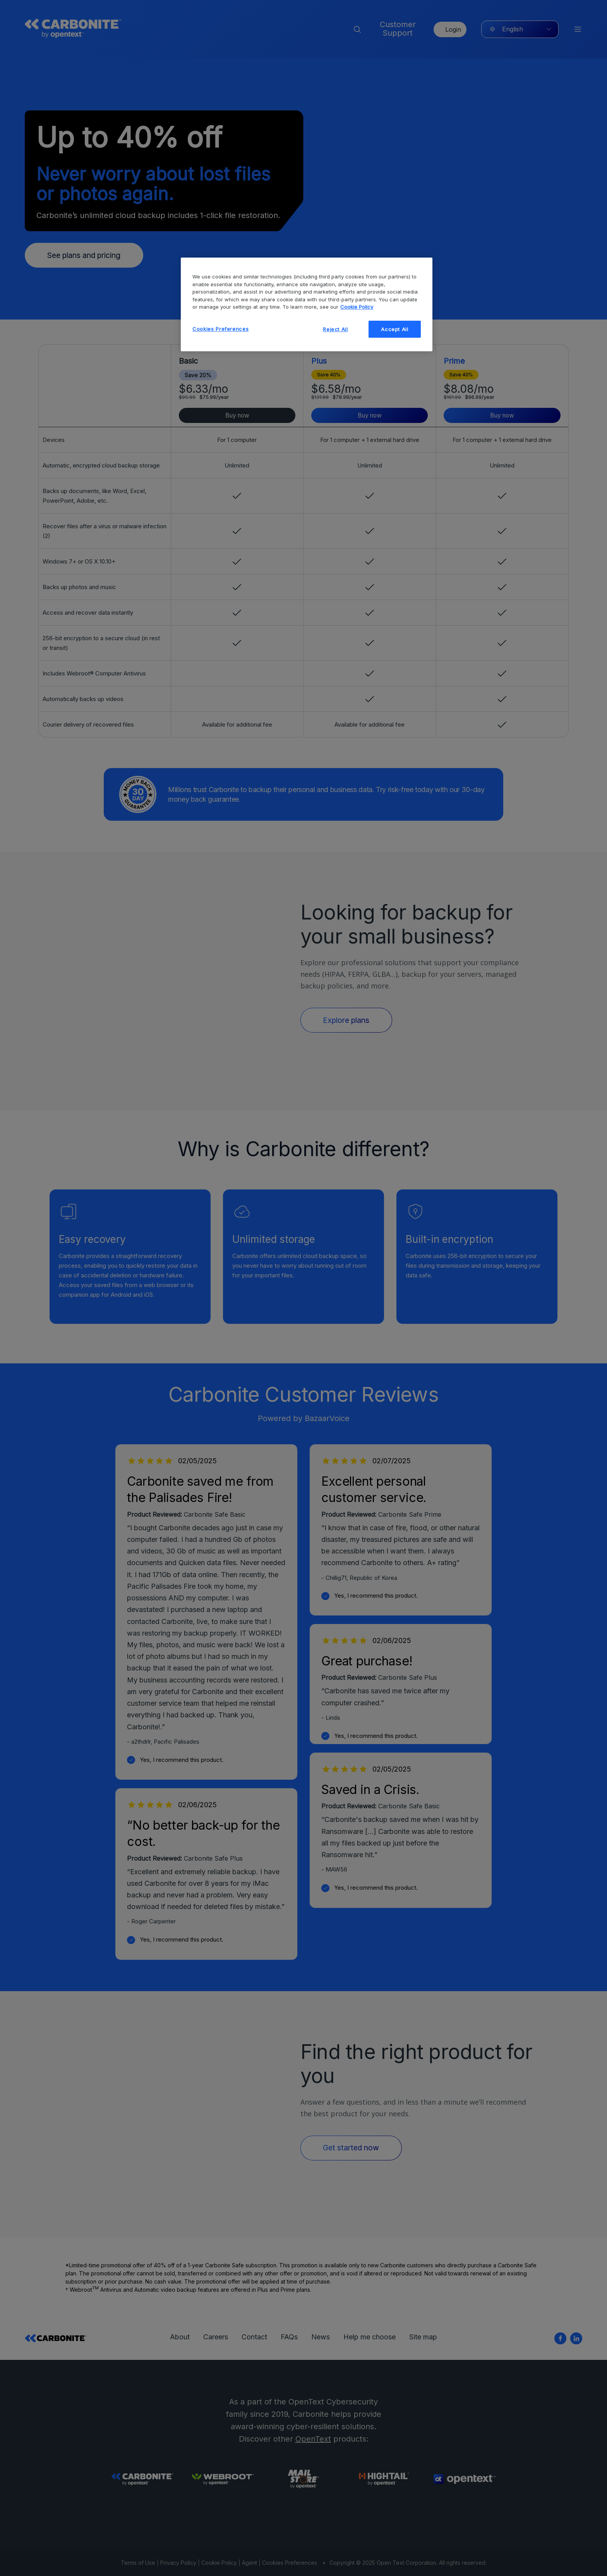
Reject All (335, 329)
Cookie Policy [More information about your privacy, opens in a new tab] (356, 307)
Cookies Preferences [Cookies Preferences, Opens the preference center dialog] (220, 329)
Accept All (394, 329)
